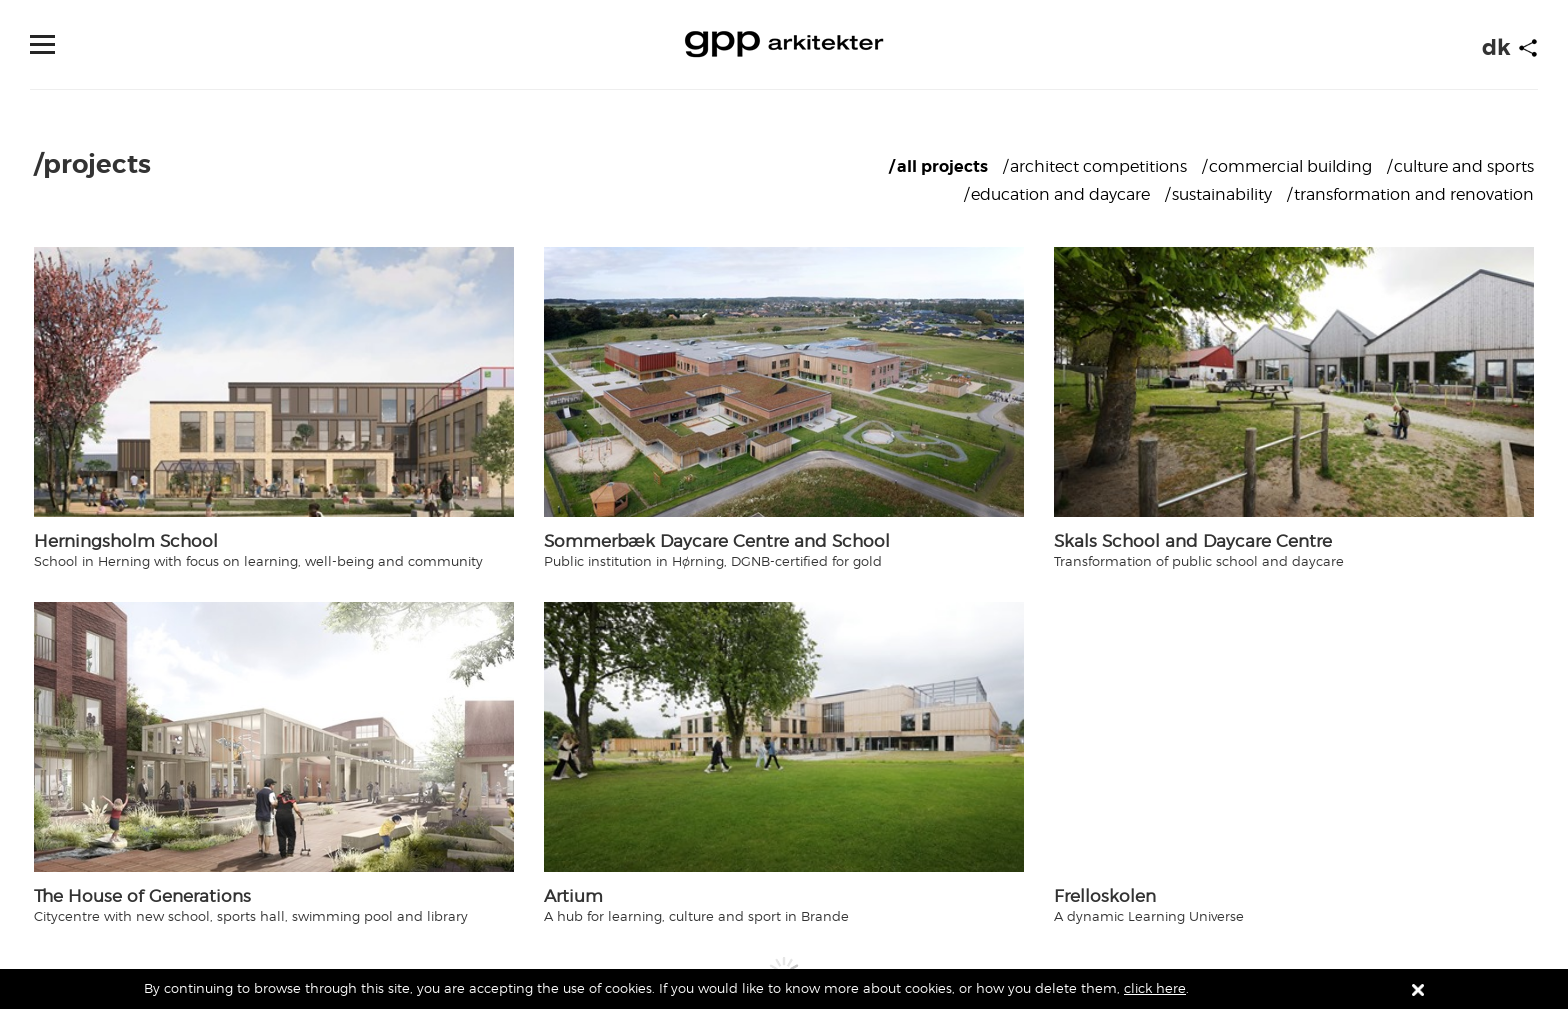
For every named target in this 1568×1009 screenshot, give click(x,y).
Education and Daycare (1060, 194)
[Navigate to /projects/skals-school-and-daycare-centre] (1294, 382)
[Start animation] (1528, 48)
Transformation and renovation (1414, 194)
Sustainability (1222, 194)
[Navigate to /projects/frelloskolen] (1294, 737)
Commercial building (1290, 166)
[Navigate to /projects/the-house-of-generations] (274, 737)
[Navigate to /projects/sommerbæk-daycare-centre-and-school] (784, 382)
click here (1155, 988)
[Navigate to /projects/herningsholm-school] (274, 382)
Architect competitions (1098, 166)
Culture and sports (1464, 166)
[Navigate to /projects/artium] (784, 737)
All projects (942, 166)
